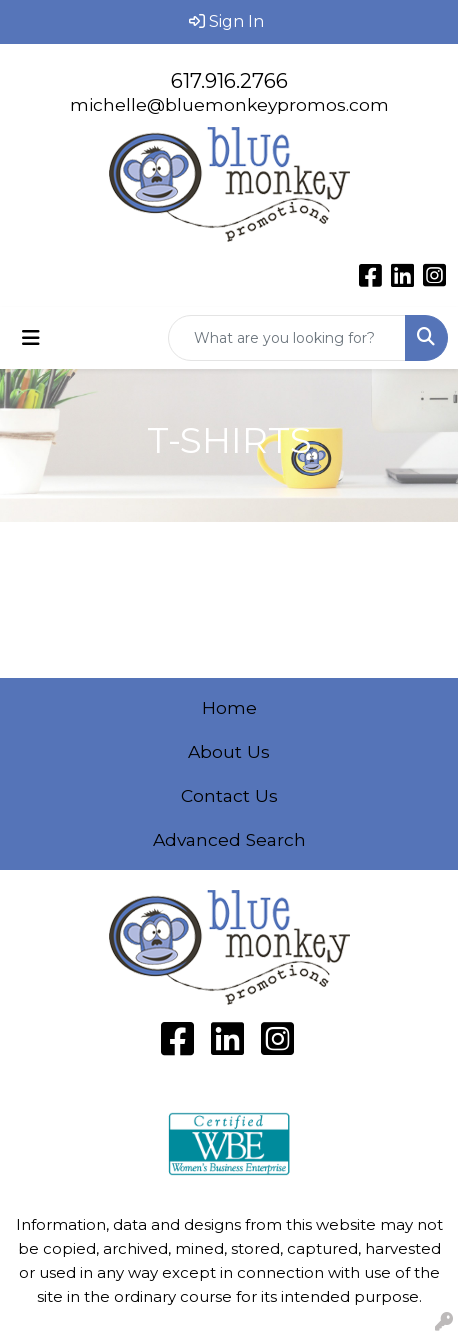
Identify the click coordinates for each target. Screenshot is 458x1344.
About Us (229, 751)
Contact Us (229, 795)
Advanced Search (229, 839)
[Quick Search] (287, 338)
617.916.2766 (229, 81)
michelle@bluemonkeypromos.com (229, 104)
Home (229, 707)
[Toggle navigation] (31, 338)
